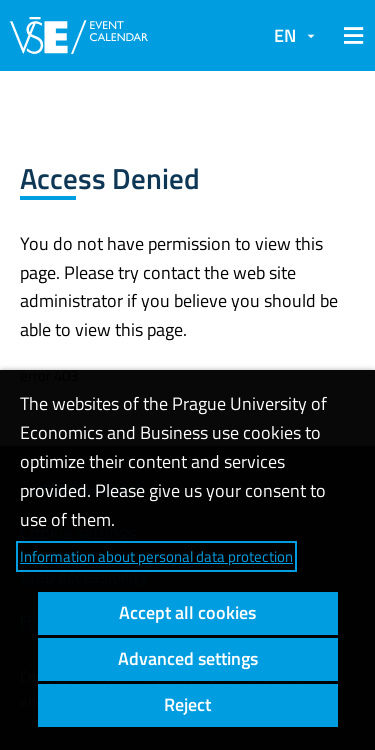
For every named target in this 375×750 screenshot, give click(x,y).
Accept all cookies (187, 612)
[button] (350, 36)
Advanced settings (188, 658)
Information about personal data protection (156, 556)
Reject (187, 704)
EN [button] (285, 35)
